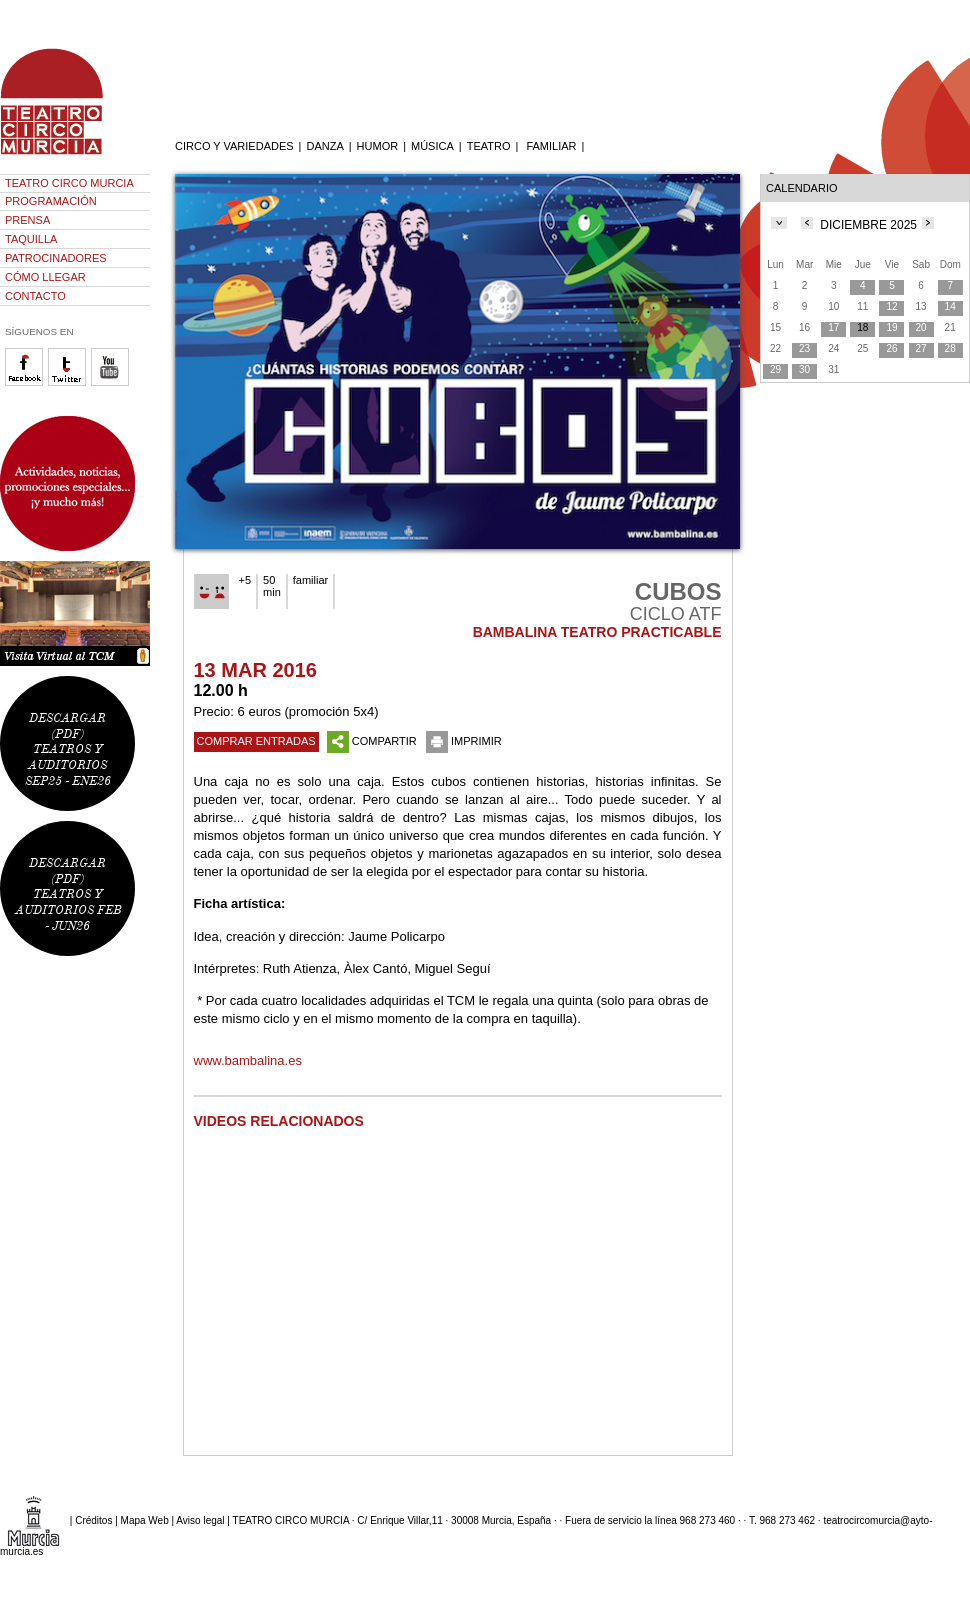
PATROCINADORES (56, 258)
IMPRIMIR (464, 741)
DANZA (324, 146)
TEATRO (489, 146)
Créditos (93, 1519)
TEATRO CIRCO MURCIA (69, 183)
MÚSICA (432, 146)
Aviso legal (200, 1519)
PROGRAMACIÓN (51, 201)
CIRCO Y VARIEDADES (234, 146)
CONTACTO (35, 296)
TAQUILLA (31, 239)
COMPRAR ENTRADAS (256, 741)
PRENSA (27, 220)
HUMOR (378, 146)
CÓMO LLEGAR (45, 277)
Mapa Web (145, 1519)
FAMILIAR (551, 146)
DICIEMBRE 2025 (868, 225)
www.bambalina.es (248, 1060)
